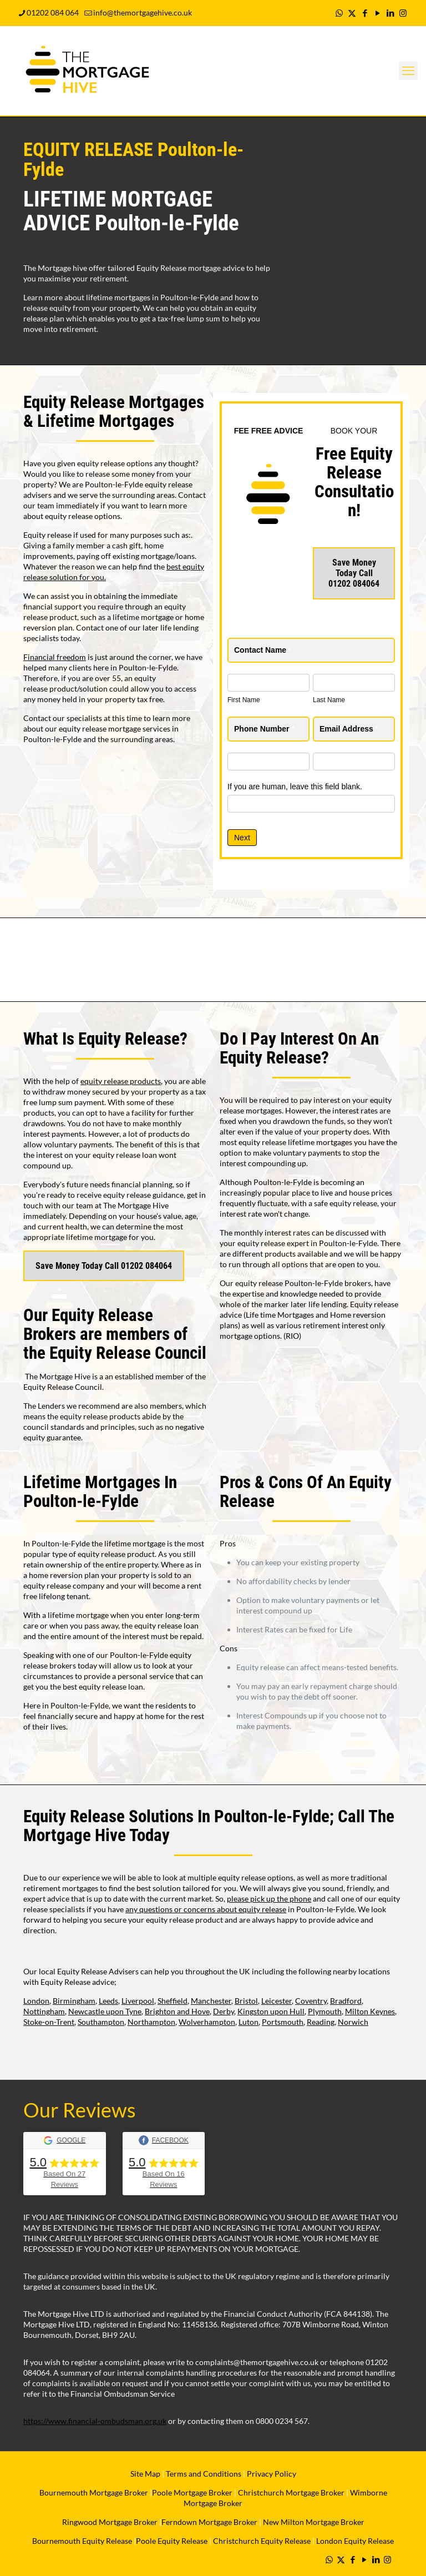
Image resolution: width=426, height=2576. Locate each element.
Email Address (349, 728)
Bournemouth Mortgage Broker (93, 2492)
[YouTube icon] (377, 13)
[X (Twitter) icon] (352, 13)
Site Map (145, 2473)
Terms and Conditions (202, 2473)
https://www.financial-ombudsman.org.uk (94, 2421)
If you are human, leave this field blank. (294, 786)
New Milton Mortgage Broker (313, 2522)
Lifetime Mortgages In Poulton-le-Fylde (100, 1491)
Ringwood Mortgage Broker (110, 2522)
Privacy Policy (271, 2473)
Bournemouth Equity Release (82, 2540)
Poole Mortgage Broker (192, 2492)
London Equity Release (355, 2540)
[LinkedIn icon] (390, 13)
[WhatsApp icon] (339, 13)
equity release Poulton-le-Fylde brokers (303, 1283)
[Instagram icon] (403, 13)
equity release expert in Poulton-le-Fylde (307, 1243)
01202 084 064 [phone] (53, 12)
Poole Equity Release (171, 2540)
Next (242, 837)
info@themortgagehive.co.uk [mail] (142, 12)
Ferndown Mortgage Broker (209, 2522)
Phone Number (264, 728)
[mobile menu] (408, 70)
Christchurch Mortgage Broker (291, 2492)
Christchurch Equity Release (262, 2540)
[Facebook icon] (365, 13)
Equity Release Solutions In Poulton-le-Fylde (176, 1816)
